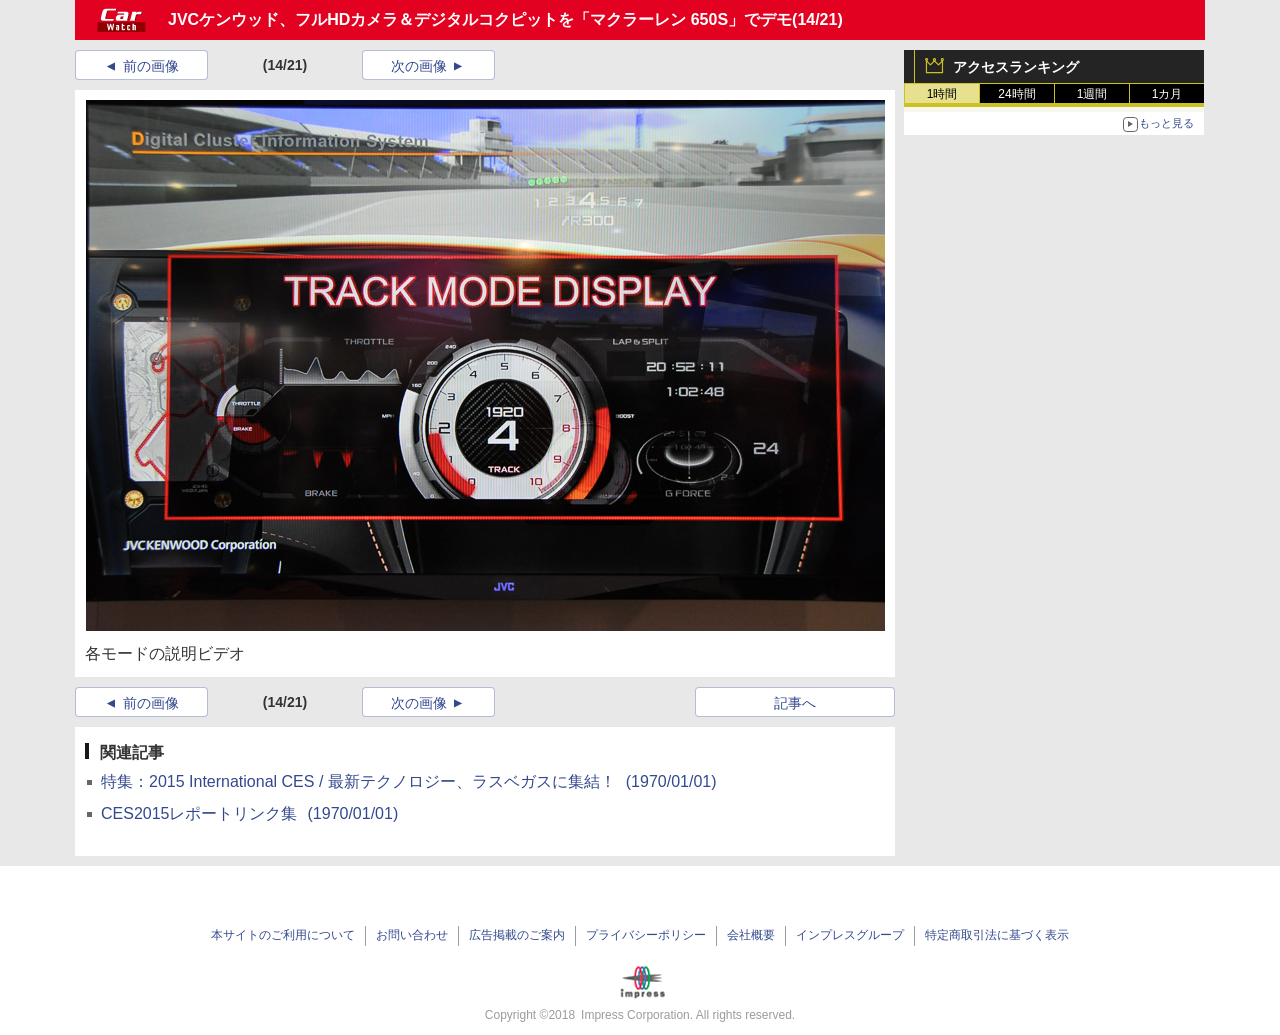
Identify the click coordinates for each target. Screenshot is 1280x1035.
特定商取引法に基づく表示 (997, 935)
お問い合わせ (412, 935)
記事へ (795, 703)
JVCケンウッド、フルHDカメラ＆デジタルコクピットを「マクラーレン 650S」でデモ (480, 19)
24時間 (1016, 94)
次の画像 (419, 66)
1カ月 (1167, 94)
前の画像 (151, 66)
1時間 (942, 94)
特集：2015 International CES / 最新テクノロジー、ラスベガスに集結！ (409, 781)
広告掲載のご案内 (517, 935)
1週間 (1092, 94)
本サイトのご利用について (283, 935)
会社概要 (751, 935)
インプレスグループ (850, 935)
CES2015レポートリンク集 (249, 813)
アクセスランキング (1016, 67)
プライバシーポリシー (646, 935)
